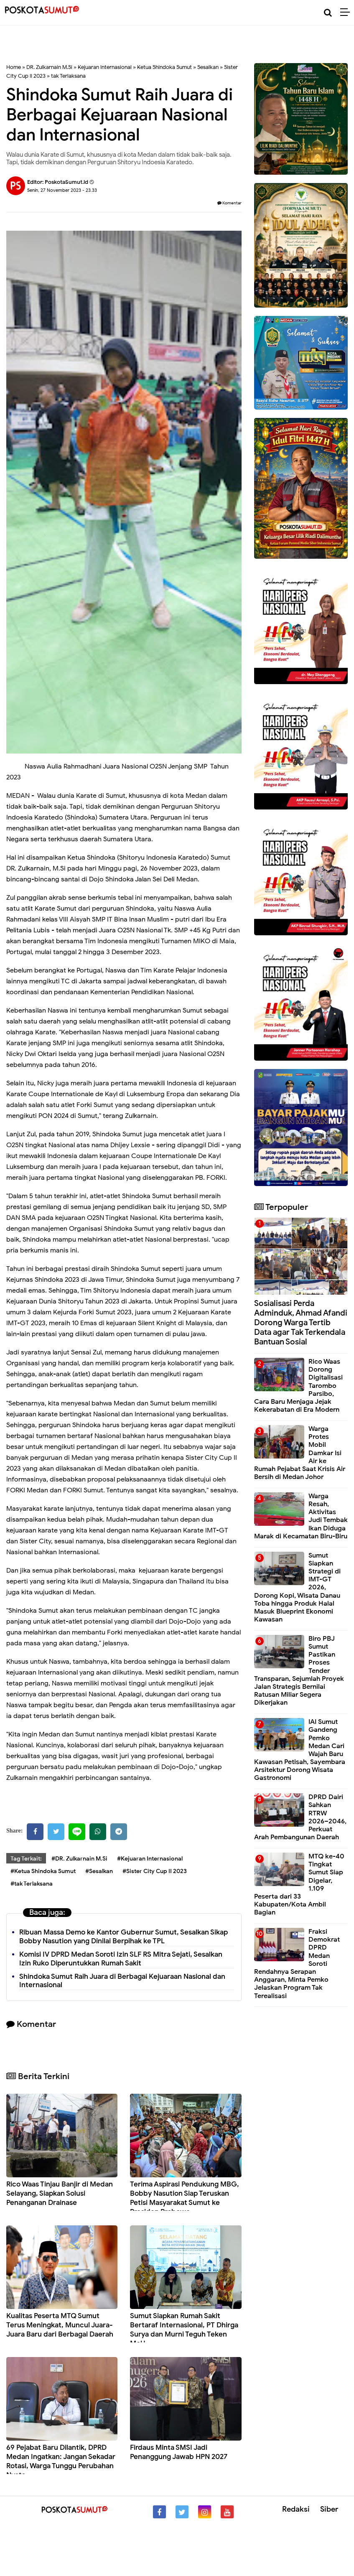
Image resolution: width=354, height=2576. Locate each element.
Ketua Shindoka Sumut (164, 67)
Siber (329, 2509)
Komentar (229, 203)
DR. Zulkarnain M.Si (49, 67)
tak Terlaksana (68, 75)
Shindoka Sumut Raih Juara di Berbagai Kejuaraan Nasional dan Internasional (122, 1981)
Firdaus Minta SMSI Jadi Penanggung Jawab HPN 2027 (178, 2452)
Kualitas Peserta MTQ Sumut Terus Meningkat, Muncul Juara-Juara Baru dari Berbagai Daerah (59, 2325)
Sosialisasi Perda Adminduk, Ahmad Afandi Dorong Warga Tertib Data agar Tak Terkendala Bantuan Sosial (300, 1322)
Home (13, 67)
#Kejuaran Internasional (150, 1858)
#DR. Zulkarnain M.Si (79, 1858)
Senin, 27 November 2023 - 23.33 (62, 190)
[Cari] (328, 13)
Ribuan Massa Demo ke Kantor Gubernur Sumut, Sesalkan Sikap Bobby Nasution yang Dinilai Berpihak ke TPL (123, 1936)
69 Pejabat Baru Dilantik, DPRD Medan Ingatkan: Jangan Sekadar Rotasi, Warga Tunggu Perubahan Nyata (60, 2461)
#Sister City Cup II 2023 (154, 1871)
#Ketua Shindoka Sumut (43, 1871)
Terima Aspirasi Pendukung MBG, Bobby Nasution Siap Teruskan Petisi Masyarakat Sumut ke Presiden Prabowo (184, 2198)
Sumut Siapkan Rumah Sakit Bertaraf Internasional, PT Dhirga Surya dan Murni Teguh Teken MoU (184, 2329)
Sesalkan (208, 67)
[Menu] (347, 12)
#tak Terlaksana (31, 1883)
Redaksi (296, 2509)
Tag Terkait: (26, 1858)
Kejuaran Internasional (105, 67)
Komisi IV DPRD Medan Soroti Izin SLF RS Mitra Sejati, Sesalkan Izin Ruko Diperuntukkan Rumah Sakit (120, 1959)
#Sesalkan (99, 1871)
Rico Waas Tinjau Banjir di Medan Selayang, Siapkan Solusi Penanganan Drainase (59, 2193)
